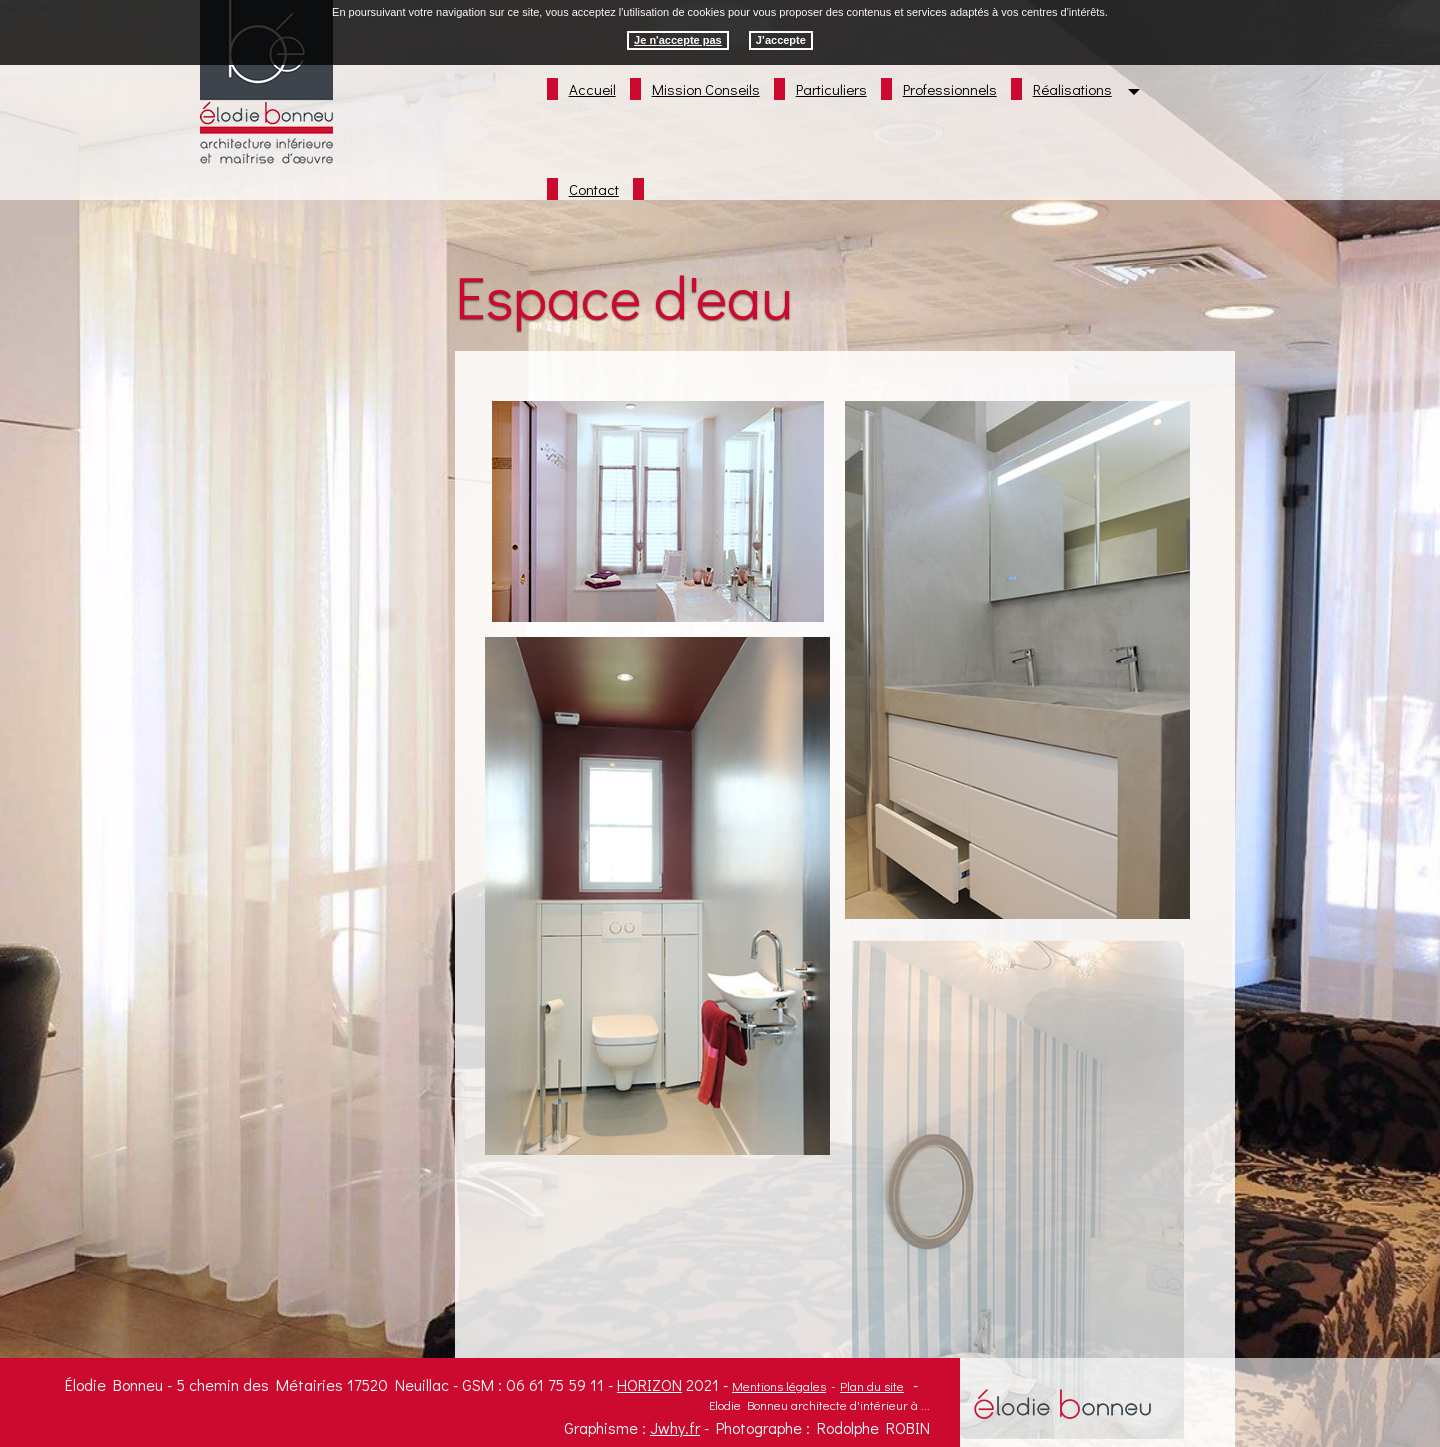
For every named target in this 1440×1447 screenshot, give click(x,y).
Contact (594, 189)
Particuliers (831, 89)
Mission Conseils (706, 89)
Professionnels (950, 89)
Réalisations (1072, 89)
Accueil (592, 89)
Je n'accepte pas (678, 40)
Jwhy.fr (675, 1427)
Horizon (649, 1384)
